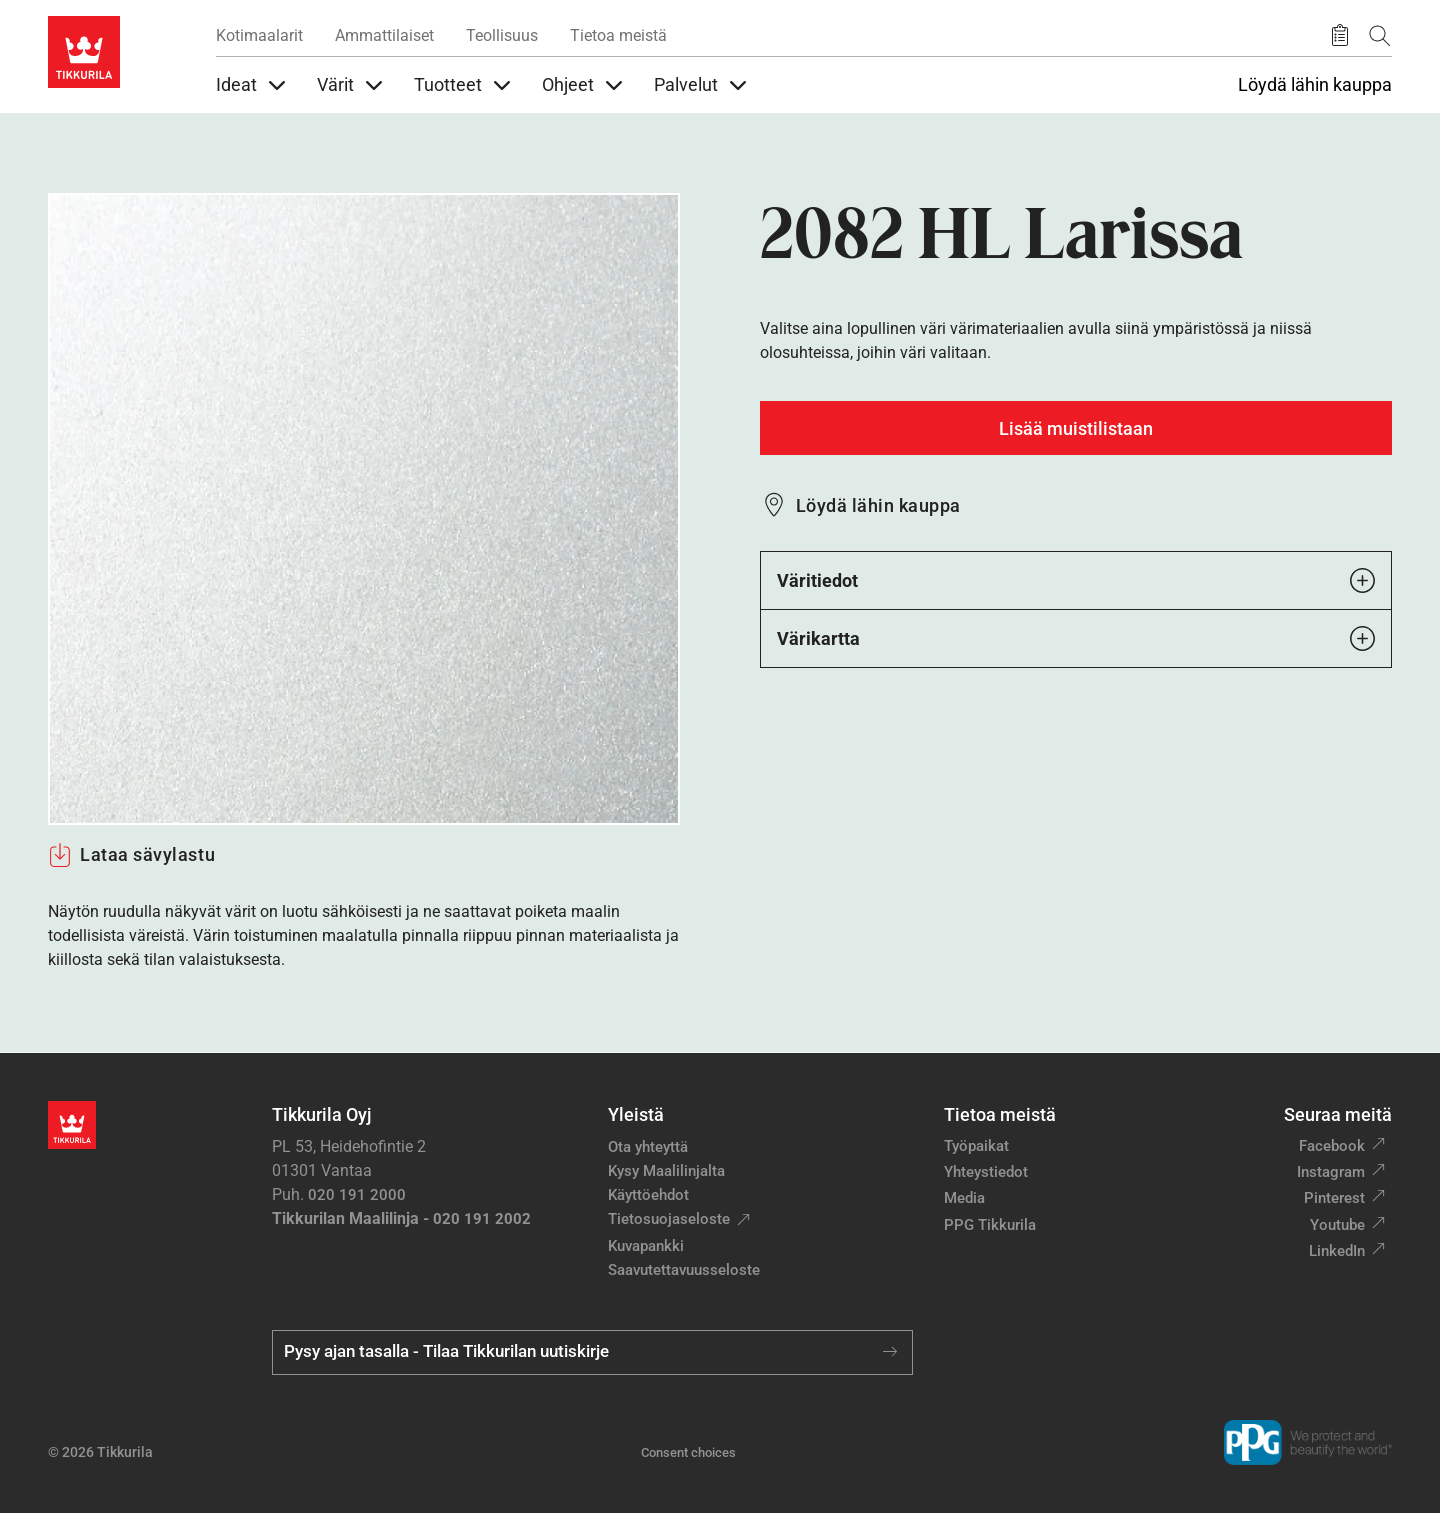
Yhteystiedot (986, 1172)
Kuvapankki (646, 1246)
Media (964, 1198)
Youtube (1337, 1225)
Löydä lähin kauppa (1315, 85)
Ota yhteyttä (648, 1147)
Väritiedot (1076, 580)
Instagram (1331, 1172)
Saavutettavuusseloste (684, 1270)
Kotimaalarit (259, 35)
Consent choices (688, 1452)
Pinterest (1334, 1198)
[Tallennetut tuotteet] (1340, 36)
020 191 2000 (357, 1195)
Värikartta (1076, 638)
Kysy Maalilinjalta (666, 1171)
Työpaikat (976, 1146)
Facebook (1332, 1146)
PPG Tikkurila (990, 1225)
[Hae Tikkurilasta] (1380, 35)
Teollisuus (502, 35)
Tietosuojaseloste (669, 1219)
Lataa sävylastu (131, 855)
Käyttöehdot (648, 1195)
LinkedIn (1337, 1251)
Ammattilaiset (384, 35)
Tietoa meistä (618, 35)
